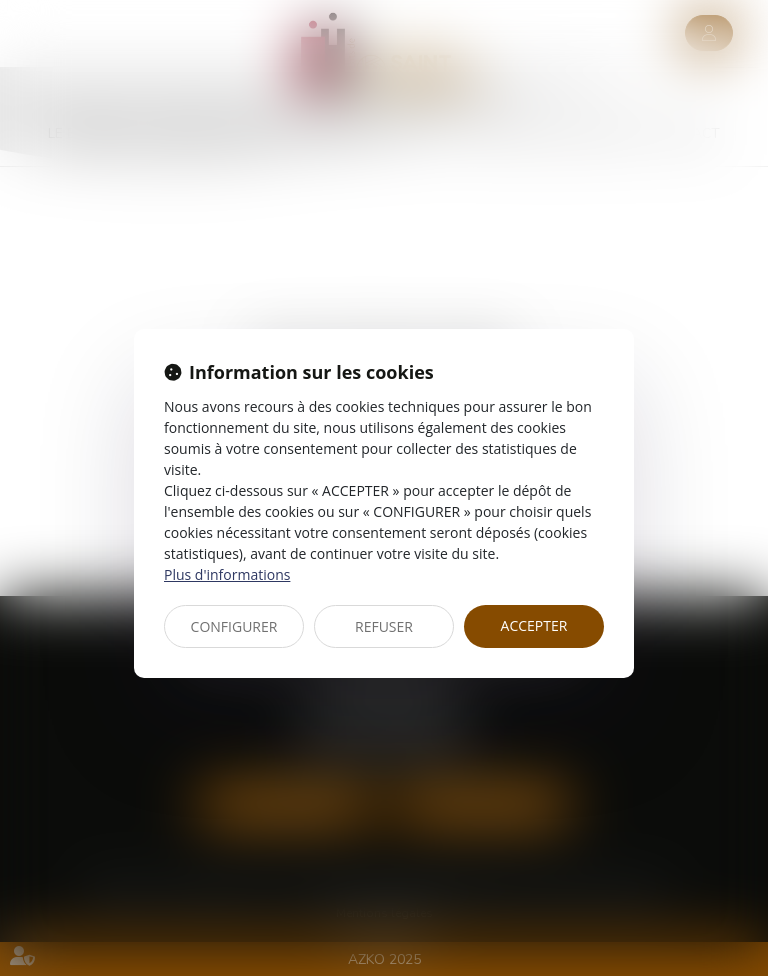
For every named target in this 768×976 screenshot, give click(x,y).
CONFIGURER (234, 626)
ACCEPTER (534, 625)
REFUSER (384, 626)
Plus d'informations (227, 574)
